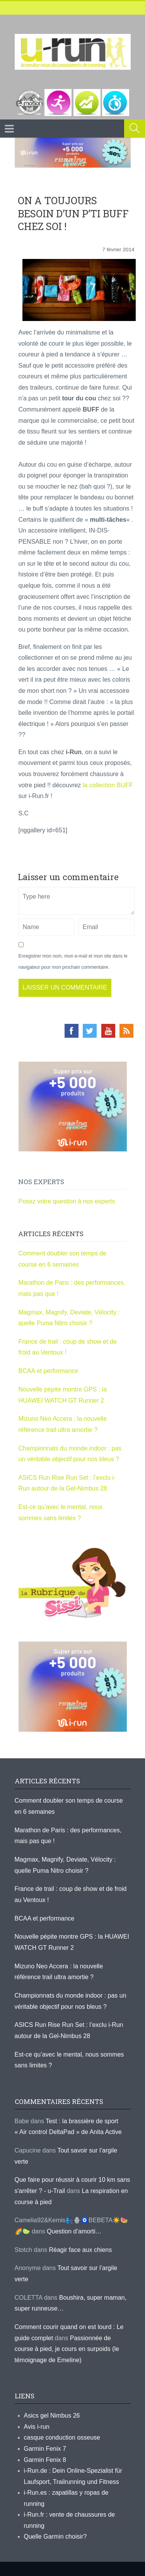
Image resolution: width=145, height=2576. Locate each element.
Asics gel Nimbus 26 (52, 2415)
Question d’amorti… (74, 2231)
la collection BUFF (108, 785)
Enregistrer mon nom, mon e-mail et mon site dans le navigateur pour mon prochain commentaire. (73, 961)
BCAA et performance (48, 1371)
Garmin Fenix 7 (45, 2448)
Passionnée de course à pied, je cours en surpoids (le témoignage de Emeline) (67, 2349)
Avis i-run (36, 2426)
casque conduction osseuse (62, 2437)
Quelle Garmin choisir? (55, 2536)
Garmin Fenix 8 (45, 2460)
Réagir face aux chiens (80, 2250)
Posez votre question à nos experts (67, 1201)
